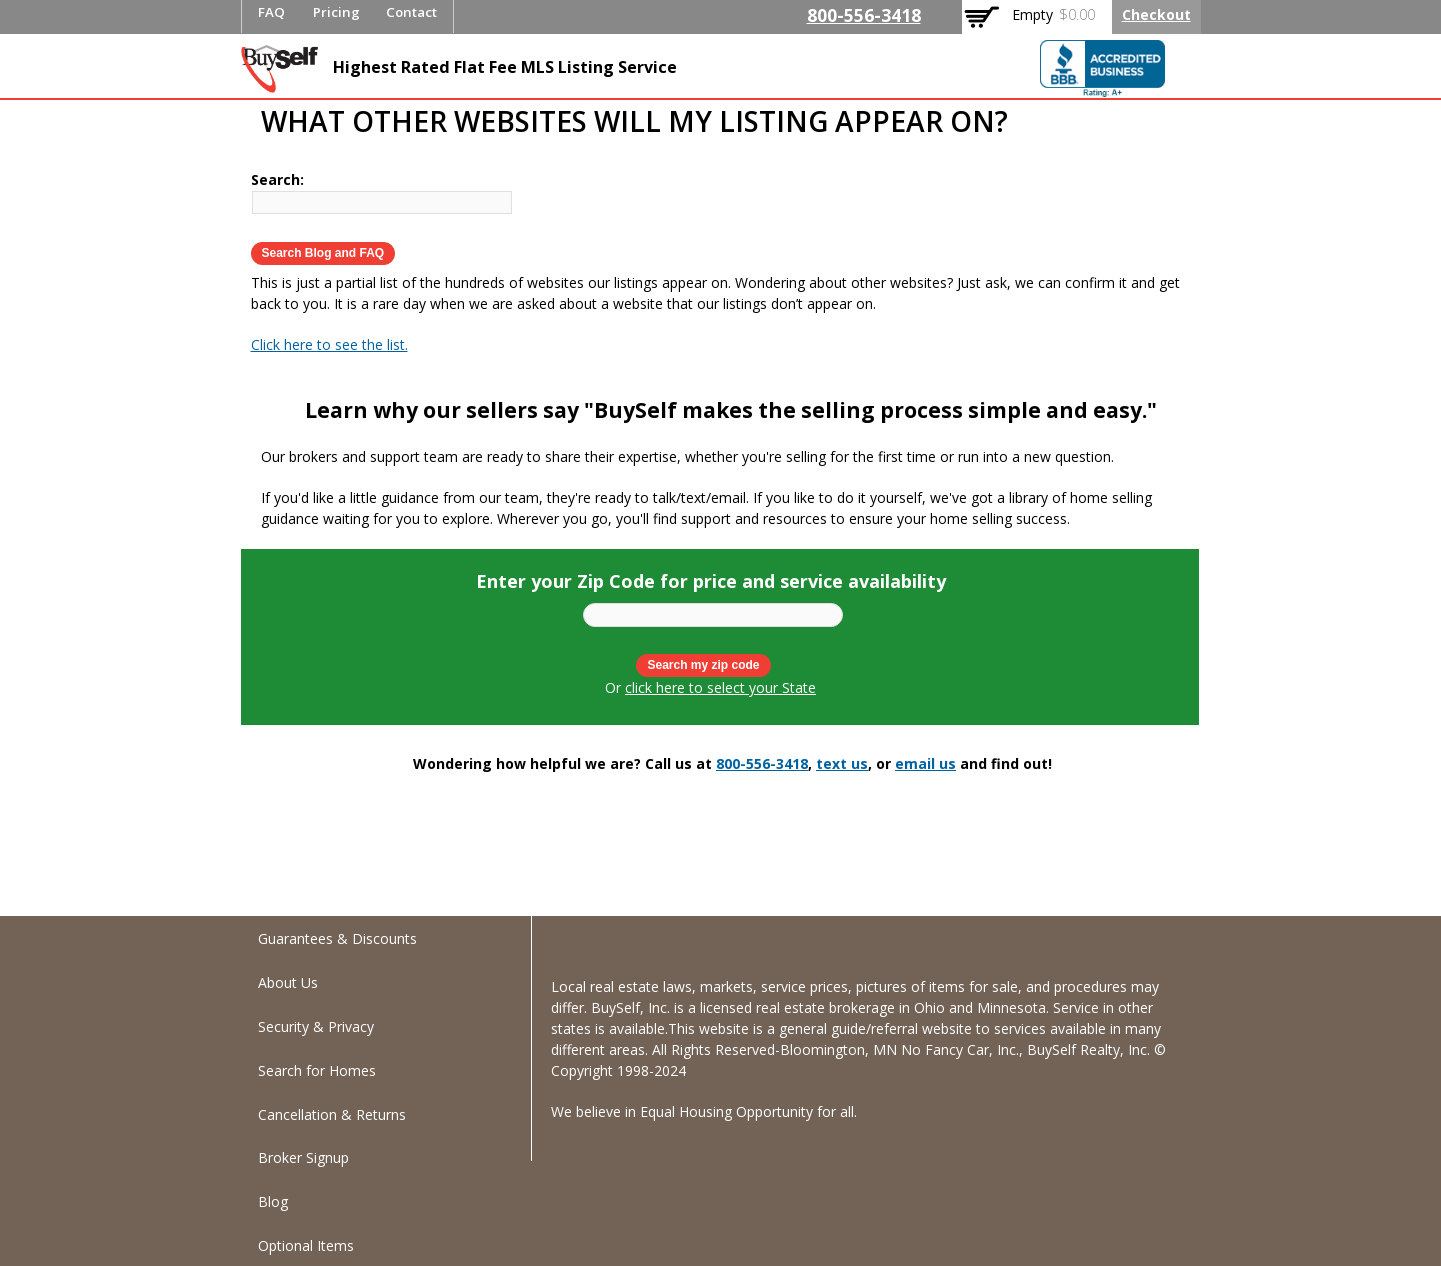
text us (842, 763)
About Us (288, 982)
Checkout (1156, 14)
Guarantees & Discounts (337, 938)
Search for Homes (317, 1070)
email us (925, 763)
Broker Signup (303, 1157)
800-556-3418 (864, 15)
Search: (277, 179)
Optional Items (306, 1245)
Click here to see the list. (329, 344)
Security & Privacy (316, 1026)
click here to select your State (720, 687)
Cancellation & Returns (332, 1114)
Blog (273, 1201)
